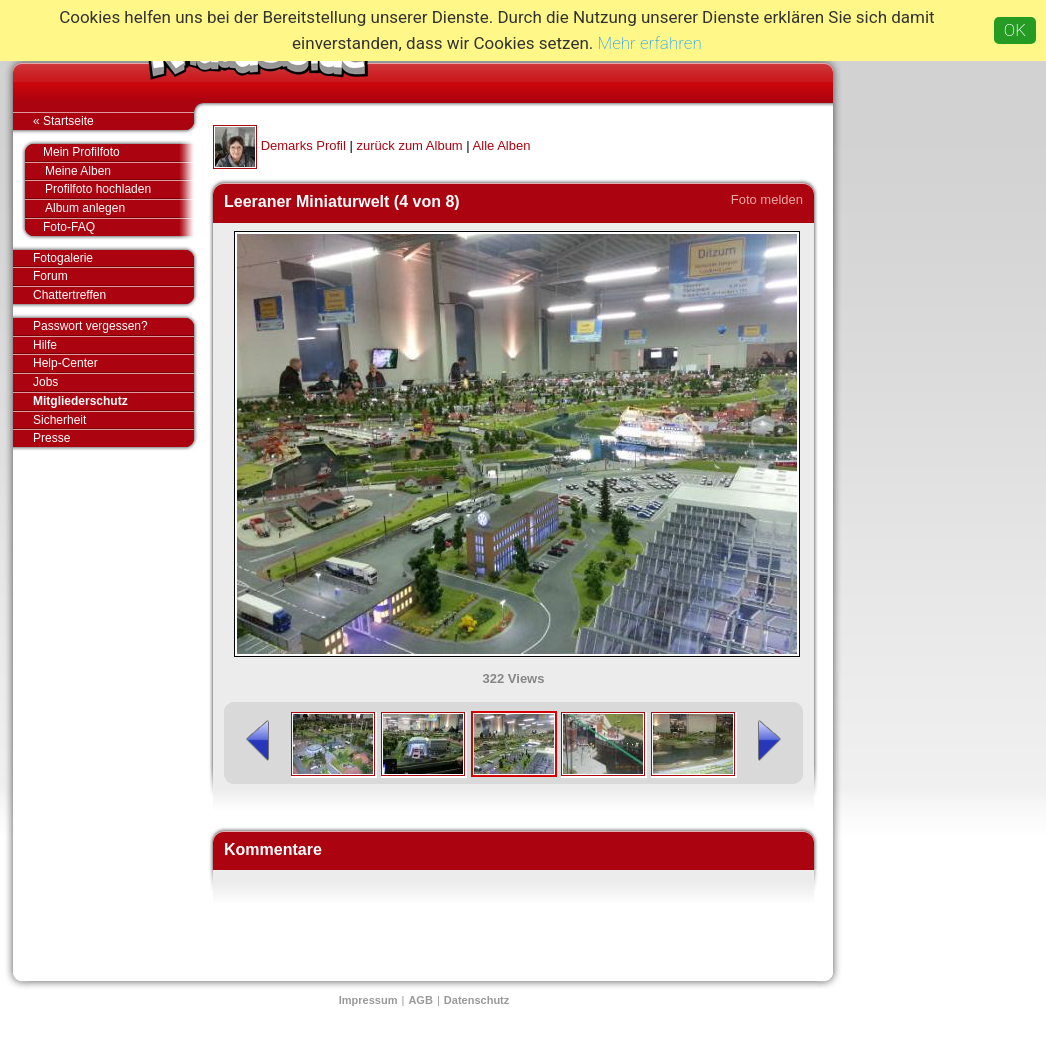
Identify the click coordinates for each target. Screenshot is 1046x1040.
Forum (50, 276)
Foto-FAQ (108, 227)
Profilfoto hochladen (119, 189)
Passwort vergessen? (113, 327)
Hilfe (45, 345)
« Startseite (113, 121)
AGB (420, 1000)
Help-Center (65, 363)
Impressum (368, 1000)
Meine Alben (119, 171)
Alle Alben (502, 145)
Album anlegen (119, 208)
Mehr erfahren (650, 43)
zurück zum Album (409, 145)
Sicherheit (59, 420)
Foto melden (767, 199)
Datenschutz (476, 1000)
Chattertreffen (113, 295)
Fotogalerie (113, 259)
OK (1015, 30)
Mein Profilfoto (108, 153)
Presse (113, 438)
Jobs (45, 382)
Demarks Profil (303, 145)
